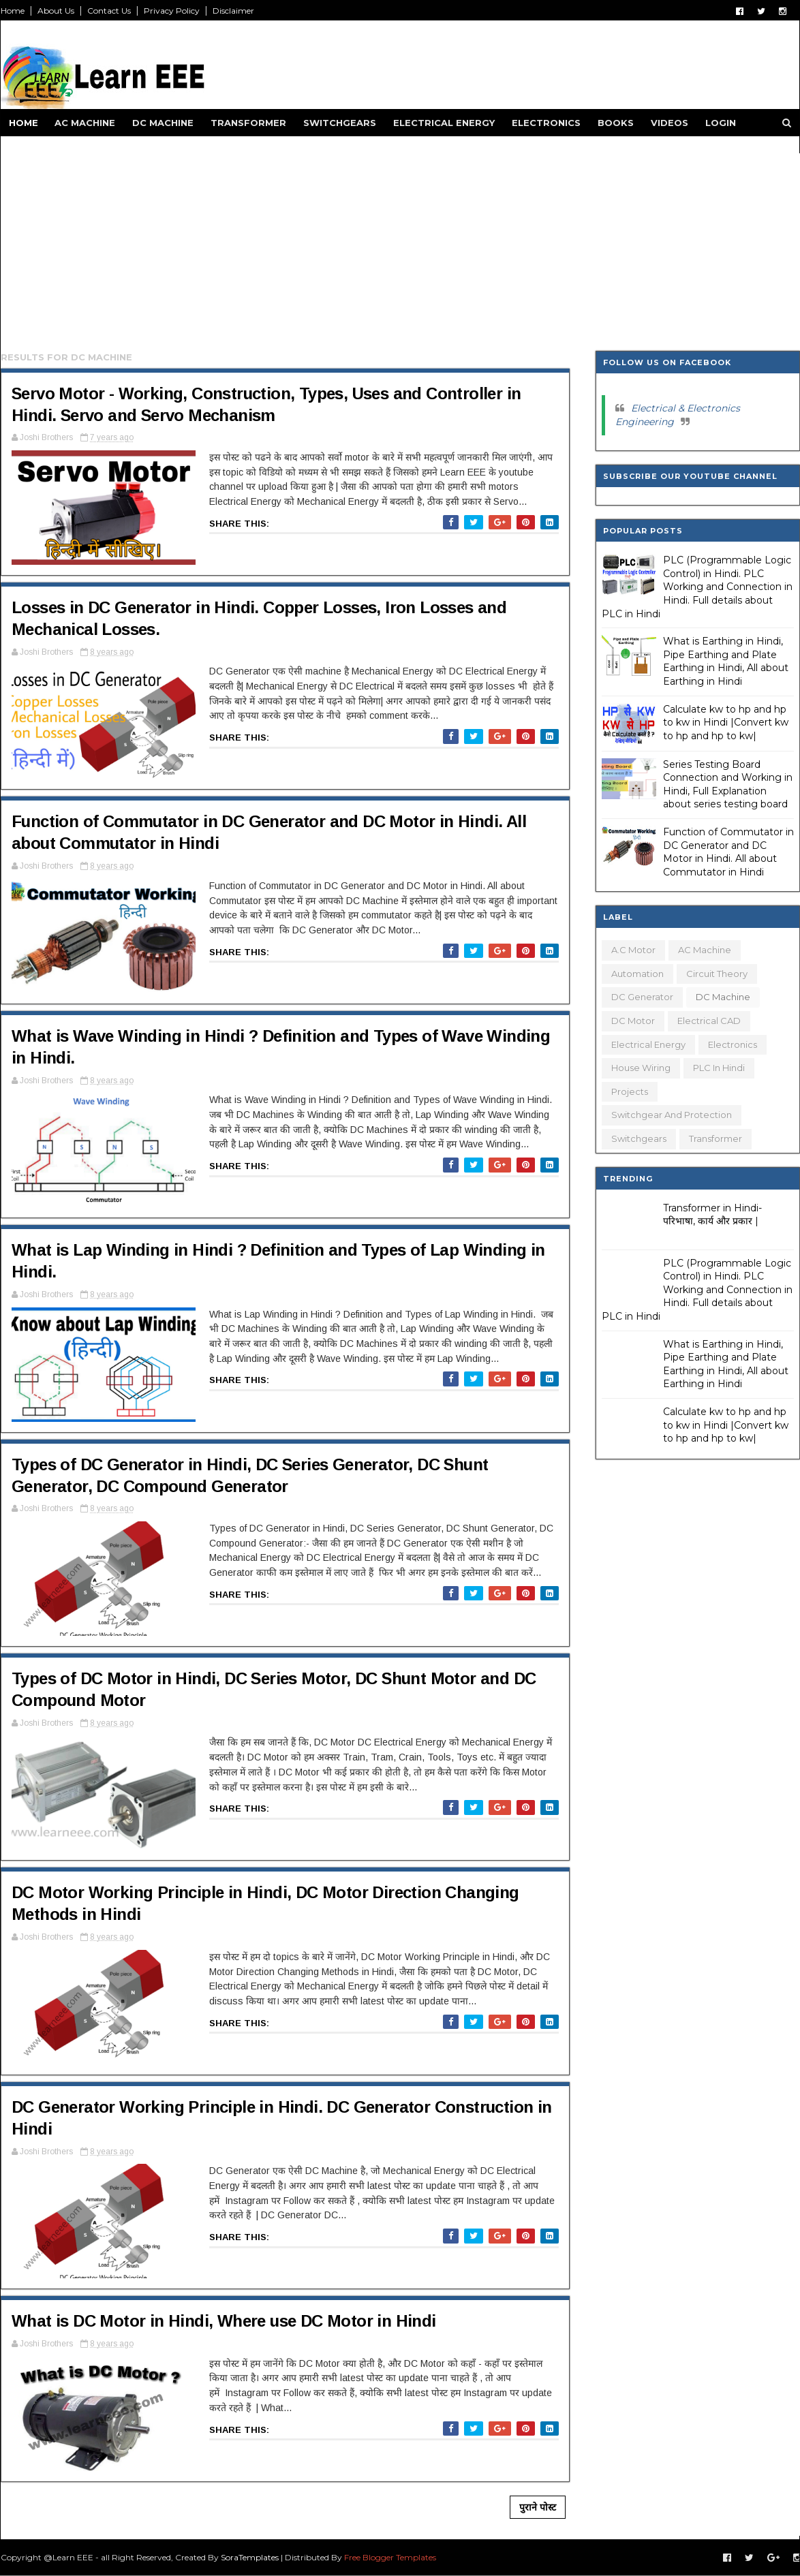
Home (13, 10)
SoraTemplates (250, 2557)
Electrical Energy (444, 122)
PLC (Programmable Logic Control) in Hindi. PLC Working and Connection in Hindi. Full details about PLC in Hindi (697, 586)
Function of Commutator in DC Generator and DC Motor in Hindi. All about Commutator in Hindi (728, 852)
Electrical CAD (709, 1020)
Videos (669, 122)
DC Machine (163, 122)
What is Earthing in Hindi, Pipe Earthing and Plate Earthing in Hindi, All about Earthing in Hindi (725, 661)
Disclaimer (233, 10)
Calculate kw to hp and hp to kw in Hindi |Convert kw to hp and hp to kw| (725, 722)
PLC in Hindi (719, 1067)
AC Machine (85, 122)
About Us (55, 10)
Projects (629, 1091)
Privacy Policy (172, 10)
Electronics (546, 122)
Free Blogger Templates (390, 2557)
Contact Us (109, 10)
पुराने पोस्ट (537, 2507)
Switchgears (339, 122)
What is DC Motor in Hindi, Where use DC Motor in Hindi (224, 2321)
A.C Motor (633, 949)
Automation (637, 973)
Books (616, 122)
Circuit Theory (717, 973)
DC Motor (633, 1020)
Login (720, 122)
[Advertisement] (400, 248)
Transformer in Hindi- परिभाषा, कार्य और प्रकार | (712, 1215)
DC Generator (642, 996)
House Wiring (641, 1067)
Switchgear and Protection (671, 1114)
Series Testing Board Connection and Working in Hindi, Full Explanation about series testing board (728, 784)
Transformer (248, 122)
